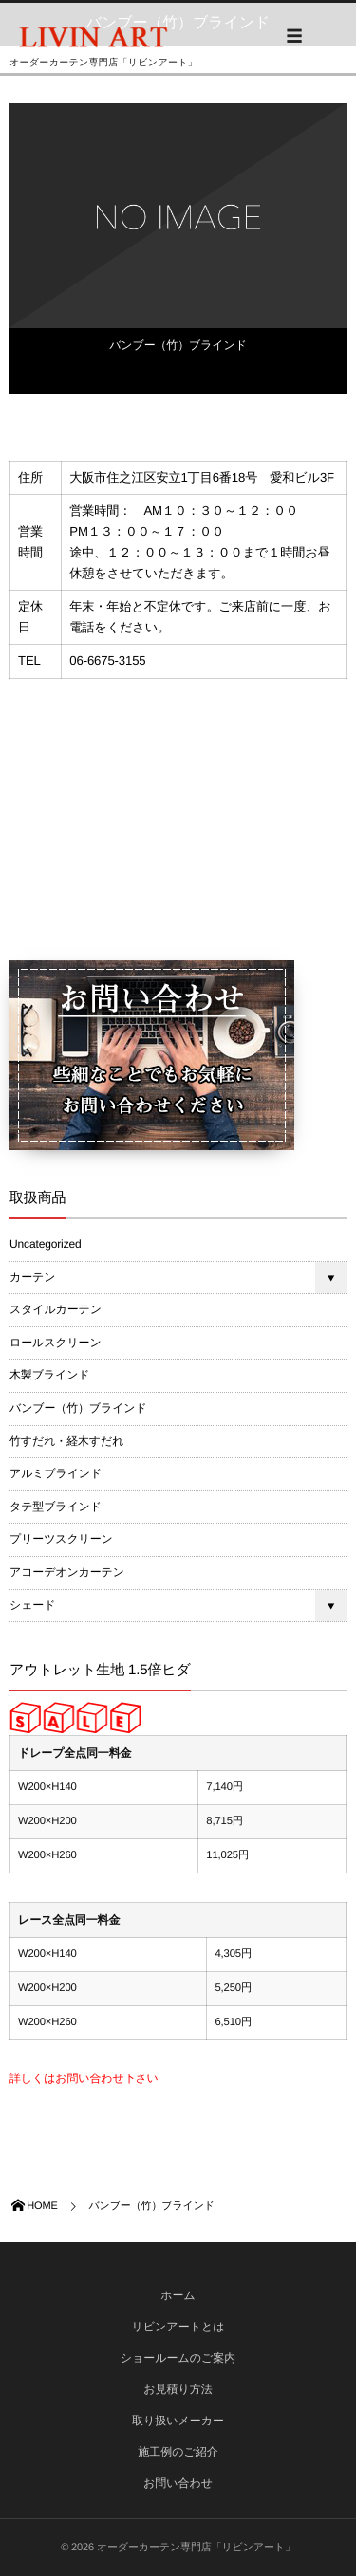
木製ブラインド (49, 1374)
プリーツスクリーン (61, 1538)
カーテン (32, 1277)
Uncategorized (45, 1244)
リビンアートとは (178, 2326)
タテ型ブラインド (55, 1506)
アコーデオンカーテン (66, 1572)
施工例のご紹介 (178, 2451)
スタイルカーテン (55, 1309)
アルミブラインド (55, 1473)
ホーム (178, 2295)
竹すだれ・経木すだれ (66, 1441)
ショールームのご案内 (178, 2358)
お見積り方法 (178, 2389)
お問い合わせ (178, 2483)
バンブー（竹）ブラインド (178, 345)
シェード (32, 1605)
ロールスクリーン (55, 1342)
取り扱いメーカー (178, 2420)
